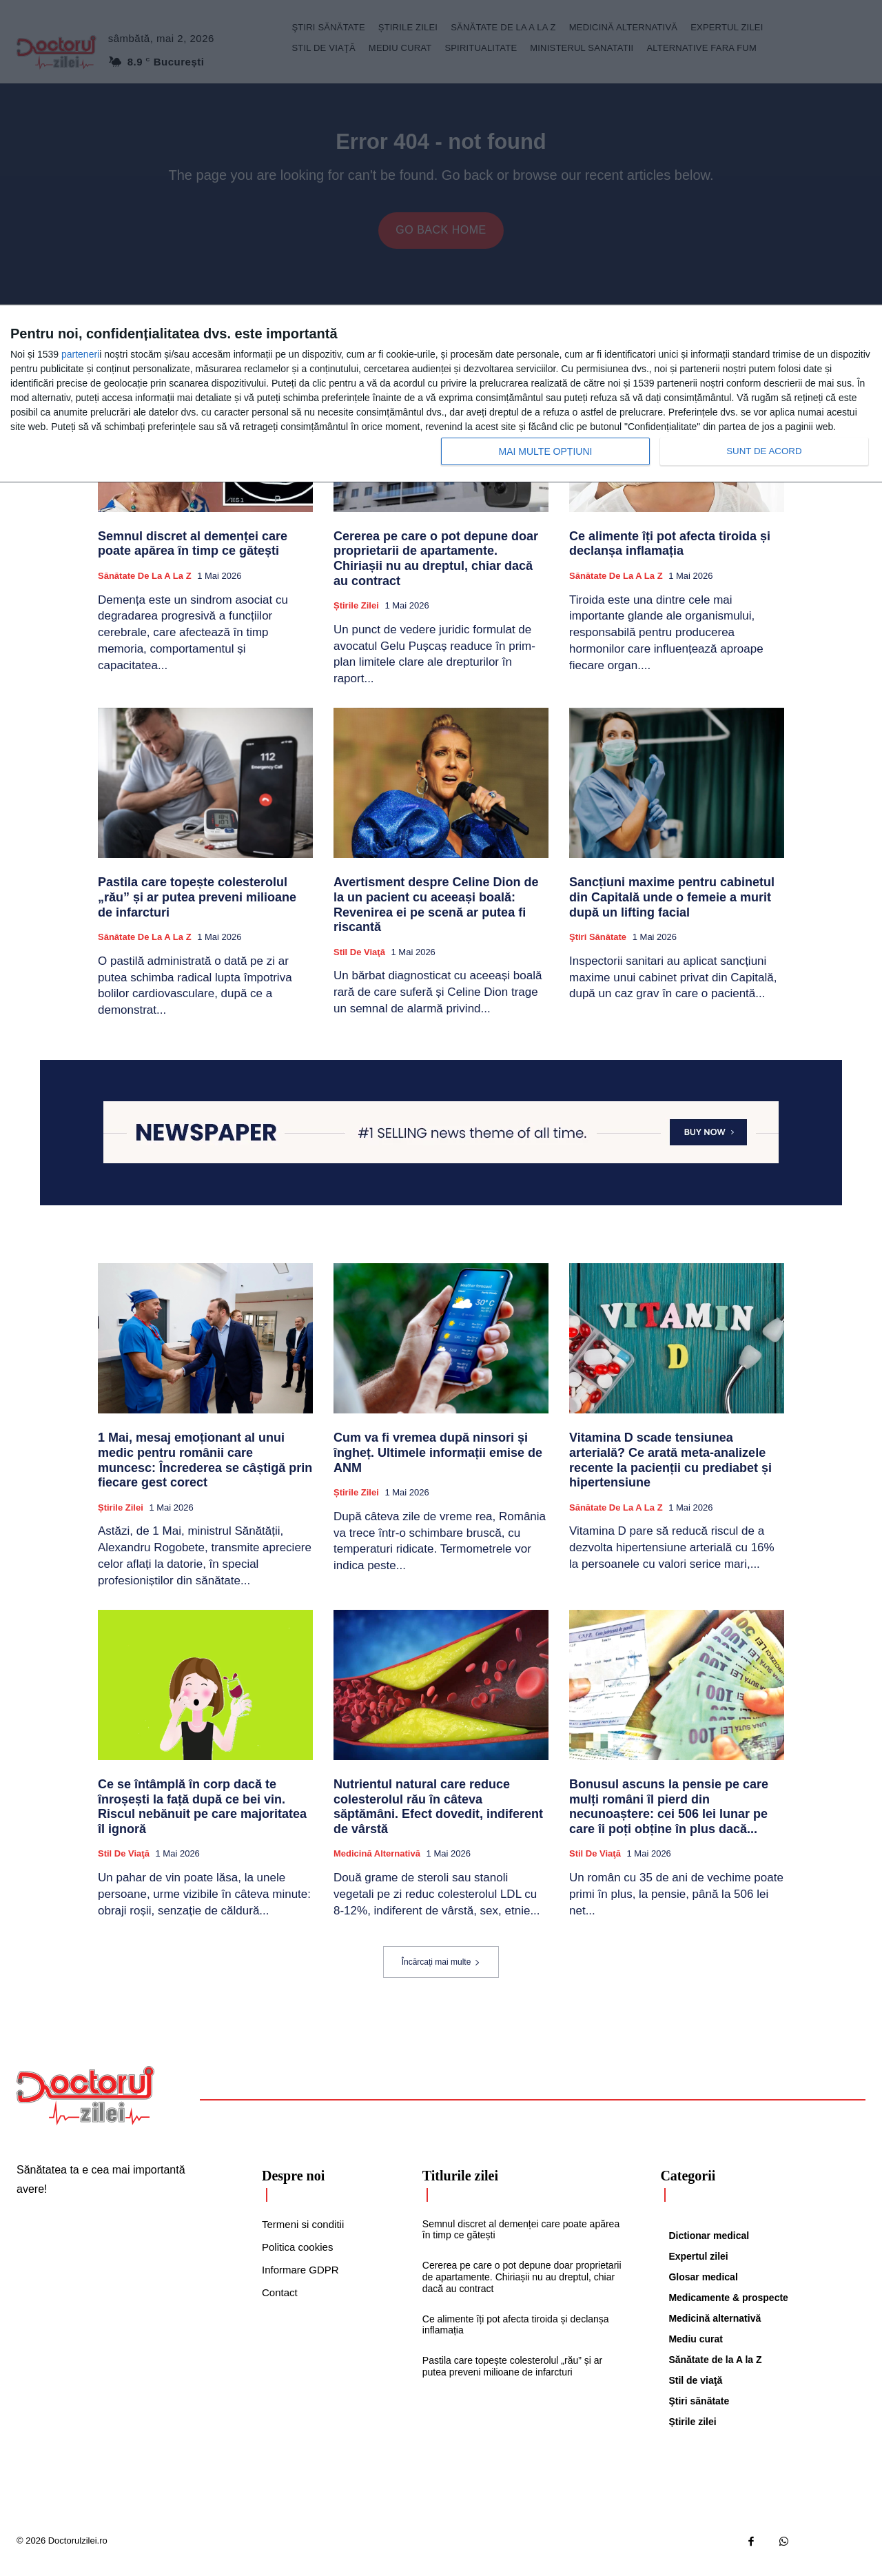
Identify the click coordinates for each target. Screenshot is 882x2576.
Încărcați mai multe (441, 1972)
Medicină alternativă (377, 1864)
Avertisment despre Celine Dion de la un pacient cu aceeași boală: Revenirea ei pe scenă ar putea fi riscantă (436, 915)
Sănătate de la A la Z (145, 586)
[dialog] (441, 392)
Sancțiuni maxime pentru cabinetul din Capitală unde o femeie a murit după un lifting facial (672, 907)
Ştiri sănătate (597, 947)
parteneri (80, 351)
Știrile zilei (356, 616)
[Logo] (85, 2106)
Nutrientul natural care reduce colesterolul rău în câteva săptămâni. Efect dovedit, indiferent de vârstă (438, 1817)
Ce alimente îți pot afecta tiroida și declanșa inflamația (669, 554)
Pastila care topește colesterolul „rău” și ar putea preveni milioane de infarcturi (197, 907)
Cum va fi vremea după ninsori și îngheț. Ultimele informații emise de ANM (438, 1462)
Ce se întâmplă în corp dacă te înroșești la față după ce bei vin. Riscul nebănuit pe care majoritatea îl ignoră (202, 1817)
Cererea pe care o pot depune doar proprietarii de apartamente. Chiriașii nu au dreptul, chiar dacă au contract (436, 569)
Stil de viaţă (359, 962)
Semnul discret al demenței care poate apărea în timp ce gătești (192, 554)
